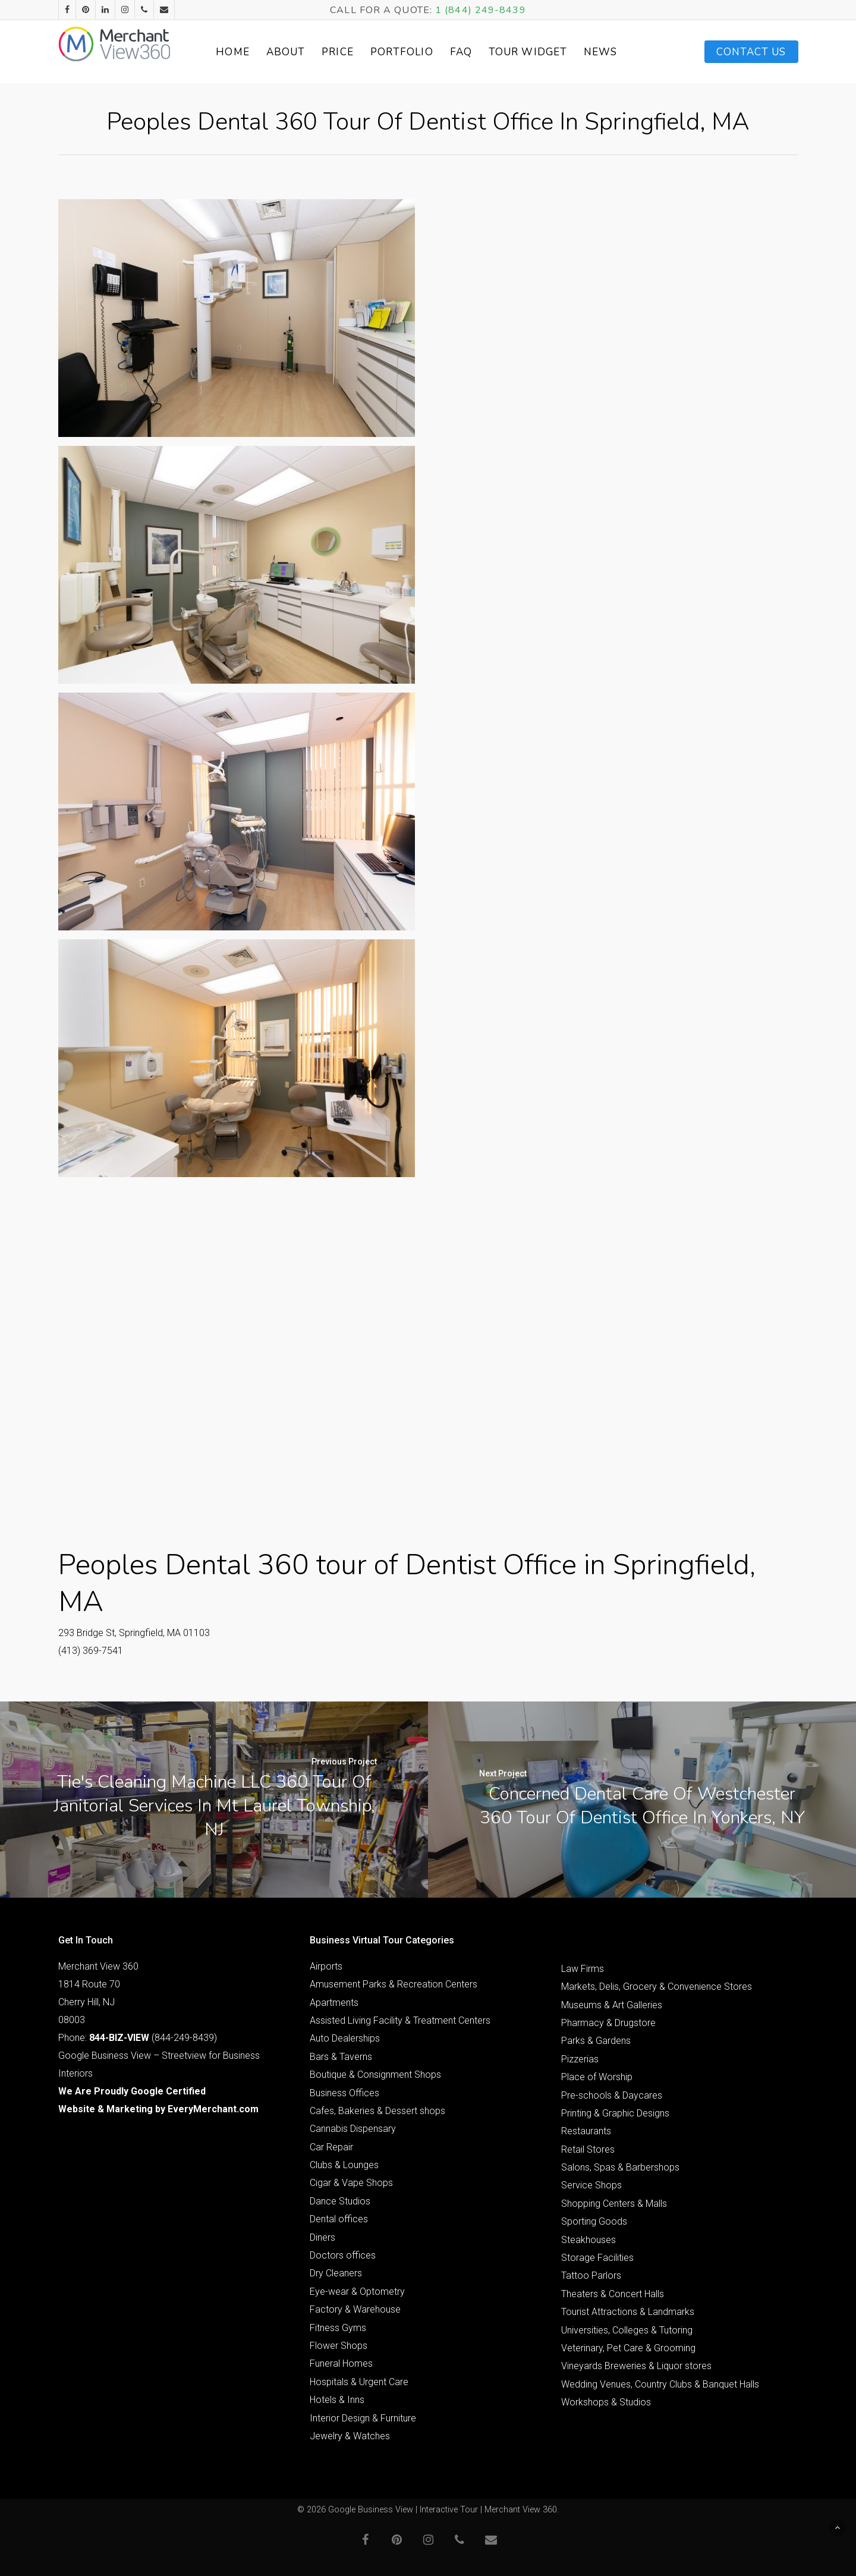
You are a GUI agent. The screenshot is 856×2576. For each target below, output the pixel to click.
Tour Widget (539, 52)
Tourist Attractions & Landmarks (627, 2311)
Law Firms (582, 1968)
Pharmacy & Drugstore (608, 2022)
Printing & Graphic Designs (615, 2113)
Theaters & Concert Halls (612, 2294)
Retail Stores (588, 2149)
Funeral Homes (341, 2363)
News (611, 52)
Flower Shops (338, 2345)
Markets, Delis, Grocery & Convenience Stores (656, 1986)
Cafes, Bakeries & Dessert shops (377, 2110)
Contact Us (751, 52)
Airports (326, 1966)
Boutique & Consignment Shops (375, 2074)
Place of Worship (596, 2077)
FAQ (472, 52)
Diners (322, 2237)
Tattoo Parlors (591, 2275)
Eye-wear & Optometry (357, 2291)
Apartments (334, 2002)
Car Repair (331, 2147)
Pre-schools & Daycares (611, 2095)
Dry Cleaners (336, 2273)
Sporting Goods (594, 2221)
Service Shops (591, 2185)
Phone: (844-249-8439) (137, 2037)
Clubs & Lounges (344, 2165)
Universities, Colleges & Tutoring (627, 2330)
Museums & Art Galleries (611, 2005)
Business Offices (344, 2093)
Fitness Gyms (338, 2327)
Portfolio (413, 52)
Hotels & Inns (337, 2399)
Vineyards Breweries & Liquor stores (636, 2365)
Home (243, 52)
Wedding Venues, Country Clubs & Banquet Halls (660, 2384)
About (297, 52)
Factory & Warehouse (355, 2309)
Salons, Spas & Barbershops (620, 2167)
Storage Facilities (597, 2257)
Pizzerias (580, 2059)
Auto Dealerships (345, 2038)
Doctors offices (343, 2255)
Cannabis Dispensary (353, 2128)
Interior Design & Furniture (363, 2418)
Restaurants (586, 2131)
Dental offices (339, 2219)
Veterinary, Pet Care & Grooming (628, 2348)
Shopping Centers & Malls (614, 2203)
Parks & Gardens (596, 2040)
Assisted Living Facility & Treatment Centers (400, 2020)
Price (349, 52)
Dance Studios (340, 2201)
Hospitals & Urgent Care (359, 2382)
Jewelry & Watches (350, 2436)
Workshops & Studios (606, 2402)
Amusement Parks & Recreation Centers (393, 1984)
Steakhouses (588, 2239)
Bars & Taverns (341, 2056)
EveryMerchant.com (213, 2109)
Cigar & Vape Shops (351, 2182)
